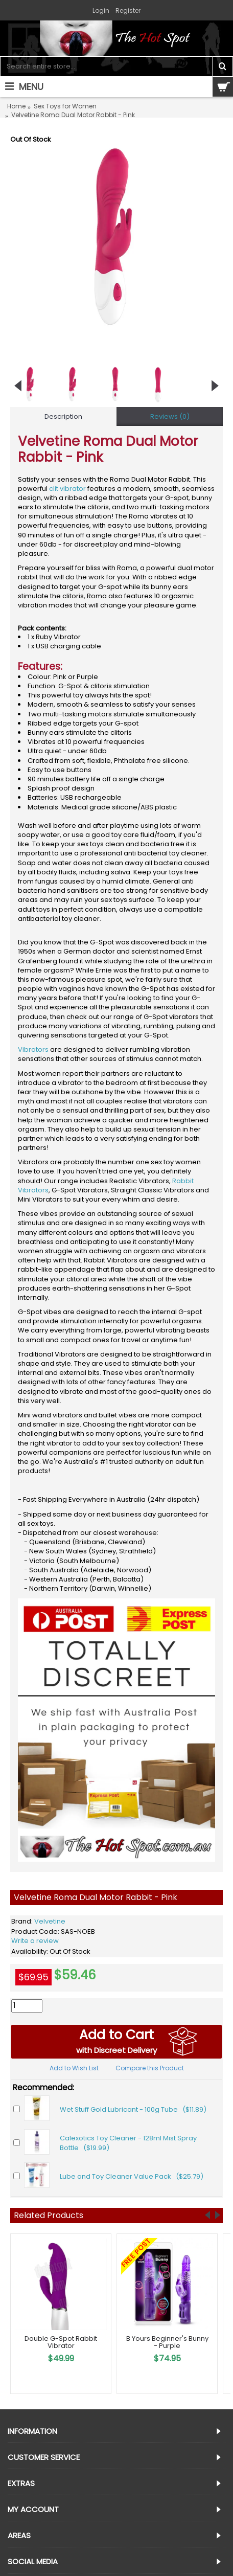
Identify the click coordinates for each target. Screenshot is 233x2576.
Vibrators (33, 1049)
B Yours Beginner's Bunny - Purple (167, 2342)
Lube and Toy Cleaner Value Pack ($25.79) (131, 2176)
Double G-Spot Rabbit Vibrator (61, 2342)
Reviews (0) (170, 416)
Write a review (35, 1941)
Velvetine (49, 1921)
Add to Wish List (74, 2068)
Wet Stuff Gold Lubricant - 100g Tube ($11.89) (133, 2109)
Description (63, 416)
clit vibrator (67, 488)
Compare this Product (149, 2068)
